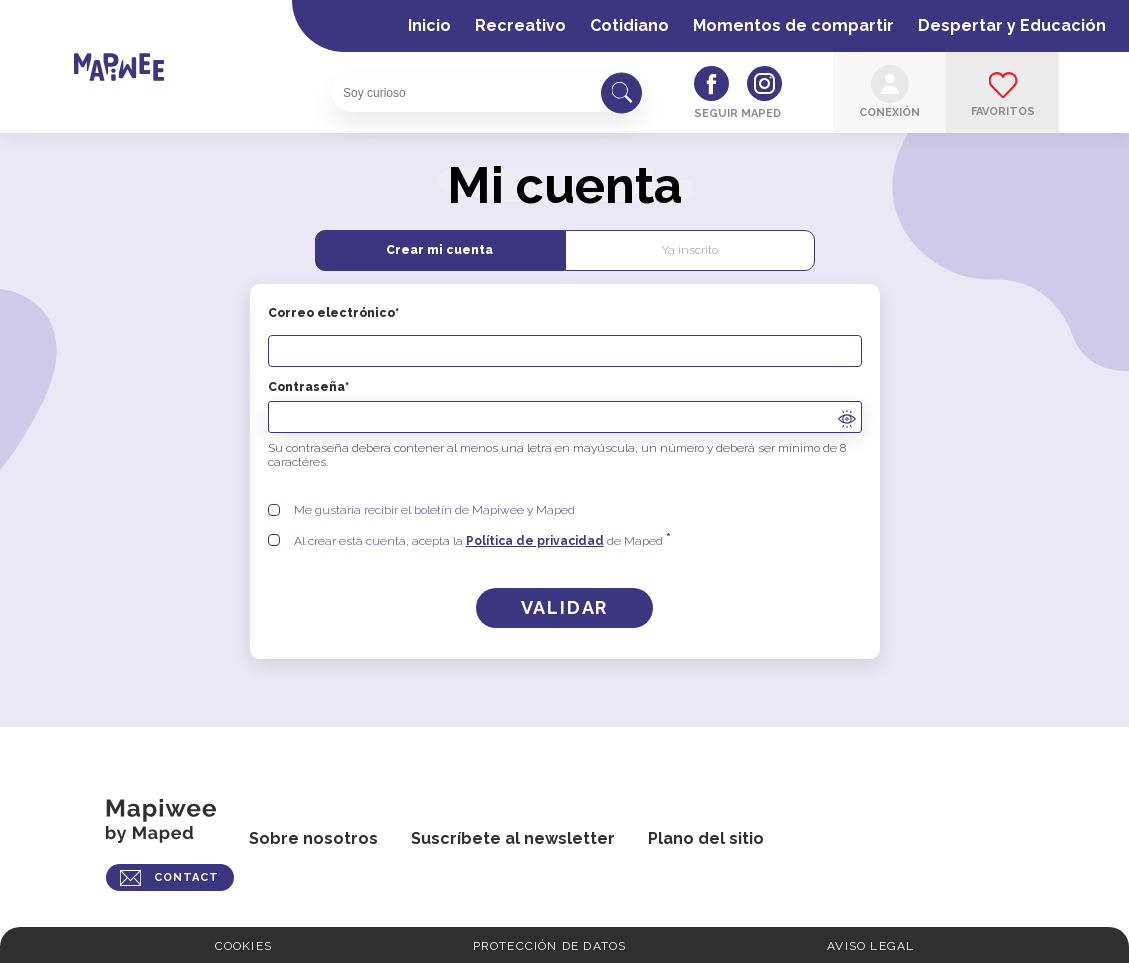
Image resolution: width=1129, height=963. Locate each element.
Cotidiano (629, 25)
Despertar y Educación (1012, 25)
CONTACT (187, 877)
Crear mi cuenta (439, 250)
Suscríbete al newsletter (513, 838)
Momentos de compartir (793, 25)
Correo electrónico (565, 336)
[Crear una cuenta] (565, 608)
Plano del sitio (706, 838)
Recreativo (520, 25)
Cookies (243, 946)
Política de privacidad (535, 541)
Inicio (429, 25)
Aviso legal (870, 946)
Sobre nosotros (313, 838)
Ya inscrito (690, 250)
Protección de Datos (550, 946)
